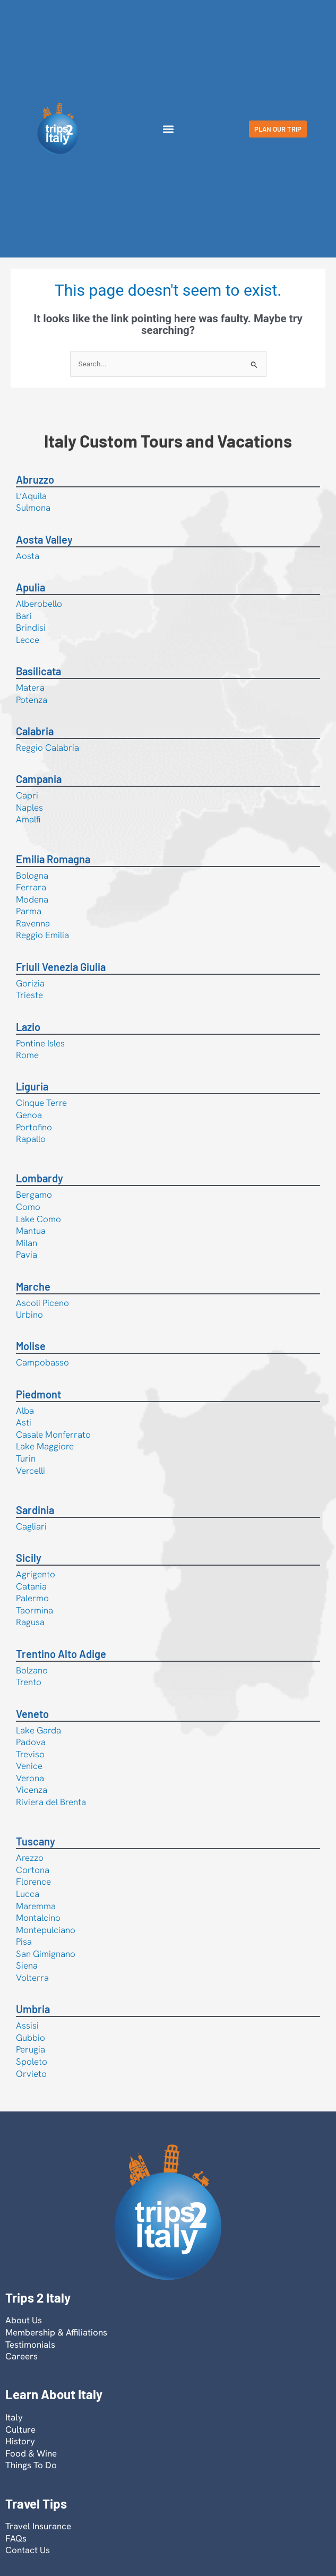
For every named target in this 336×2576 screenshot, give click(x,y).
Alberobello (39, 603)
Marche (33, 1286)
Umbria (33, 2009)
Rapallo (31, 1139)
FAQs (16, 2538)
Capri (27, 795)
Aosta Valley (44, 539)
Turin (26, 1458)
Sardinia (35, 1510)
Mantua (31, 1231)
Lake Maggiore (45, 1446)
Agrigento (35, 1574)
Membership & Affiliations (56, 2332)
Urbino (29, 1314)
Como (28, 1207)
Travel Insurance (38, 2526)
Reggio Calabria (47, 747)
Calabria (35, 731)
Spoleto (31, 2061)
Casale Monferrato (53, 1434)
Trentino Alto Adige (61, 1653)
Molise (31, 1345)
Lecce (27, 640)
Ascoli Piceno (42, 1303)
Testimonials (30, 2344)
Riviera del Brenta (51, 1802)
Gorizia (30, 983)
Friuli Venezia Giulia (61, 966)
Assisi (27, 2025)
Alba (25, 1410)
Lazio (28, 1026)
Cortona (32, 1870)
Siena (27, 1965)
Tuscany (35, 1841)
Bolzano (32, 1670)
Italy (14, 2417)
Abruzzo (35, 479)
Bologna (32, 875)
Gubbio (30, 2037)
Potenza (31, 700)
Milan (26, 1243)
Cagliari (31, 1526)
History (20, 2441)
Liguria (32, 1086)
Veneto (32, 1713)
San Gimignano (45, 1954)
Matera (30, 687)
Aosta (27, 556)
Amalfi (28, 819)
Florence (33, 1881)
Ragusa (30, 1622)
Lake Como (38, 1219)
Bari (24, 616)
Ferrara (31, 887)
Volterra (32, 1977)
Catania (31, 1586)
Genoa (29, 1115)
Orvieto (31, 2074)
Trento (28, 1682)
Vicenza (31, 1790)
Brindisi (31, 627)
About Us (23, 2320)
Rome (27, 1055)
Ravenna (33, 923)
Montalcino (38, 1918)
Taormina (34, 1610)
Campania (39, 778)
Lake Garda (38, 1730)
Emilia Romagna (53, 859)
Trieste (29, 995)
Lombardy (39, 1178)
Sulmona (33, 507)
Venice (29, 1766)
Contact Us (27, 2550)
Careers (21, 2356)
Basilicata (38, 671)
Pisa (24, 1941)
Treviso (30, 1754)
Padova (31, 1742)
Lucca (27, 1894)
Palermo (32, 1598)
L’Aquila (31, 496)
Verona (30, 1778)
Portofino (34, 1127)
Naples (29, 807)
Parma (28, 911)
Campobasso (42, 1362)
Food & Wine (31, 2453)
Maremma (36, 1906)
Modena (32, 899)
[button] (168, 129)
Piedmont (38, 1394)
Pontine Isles (40, 1043)
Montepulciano (45, 1930)
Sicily (28, 1557)
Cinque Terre (41, 1103)
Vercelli (30, 1470)
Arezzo (30, 1858)
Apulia (30, 587)
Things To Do (31, 2465)
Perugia (30, 2049)
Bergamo (34, 1194)
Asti (23, 1422)
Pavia (26, 1254)
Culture (20, 2429)
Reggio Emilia (42, 935)
